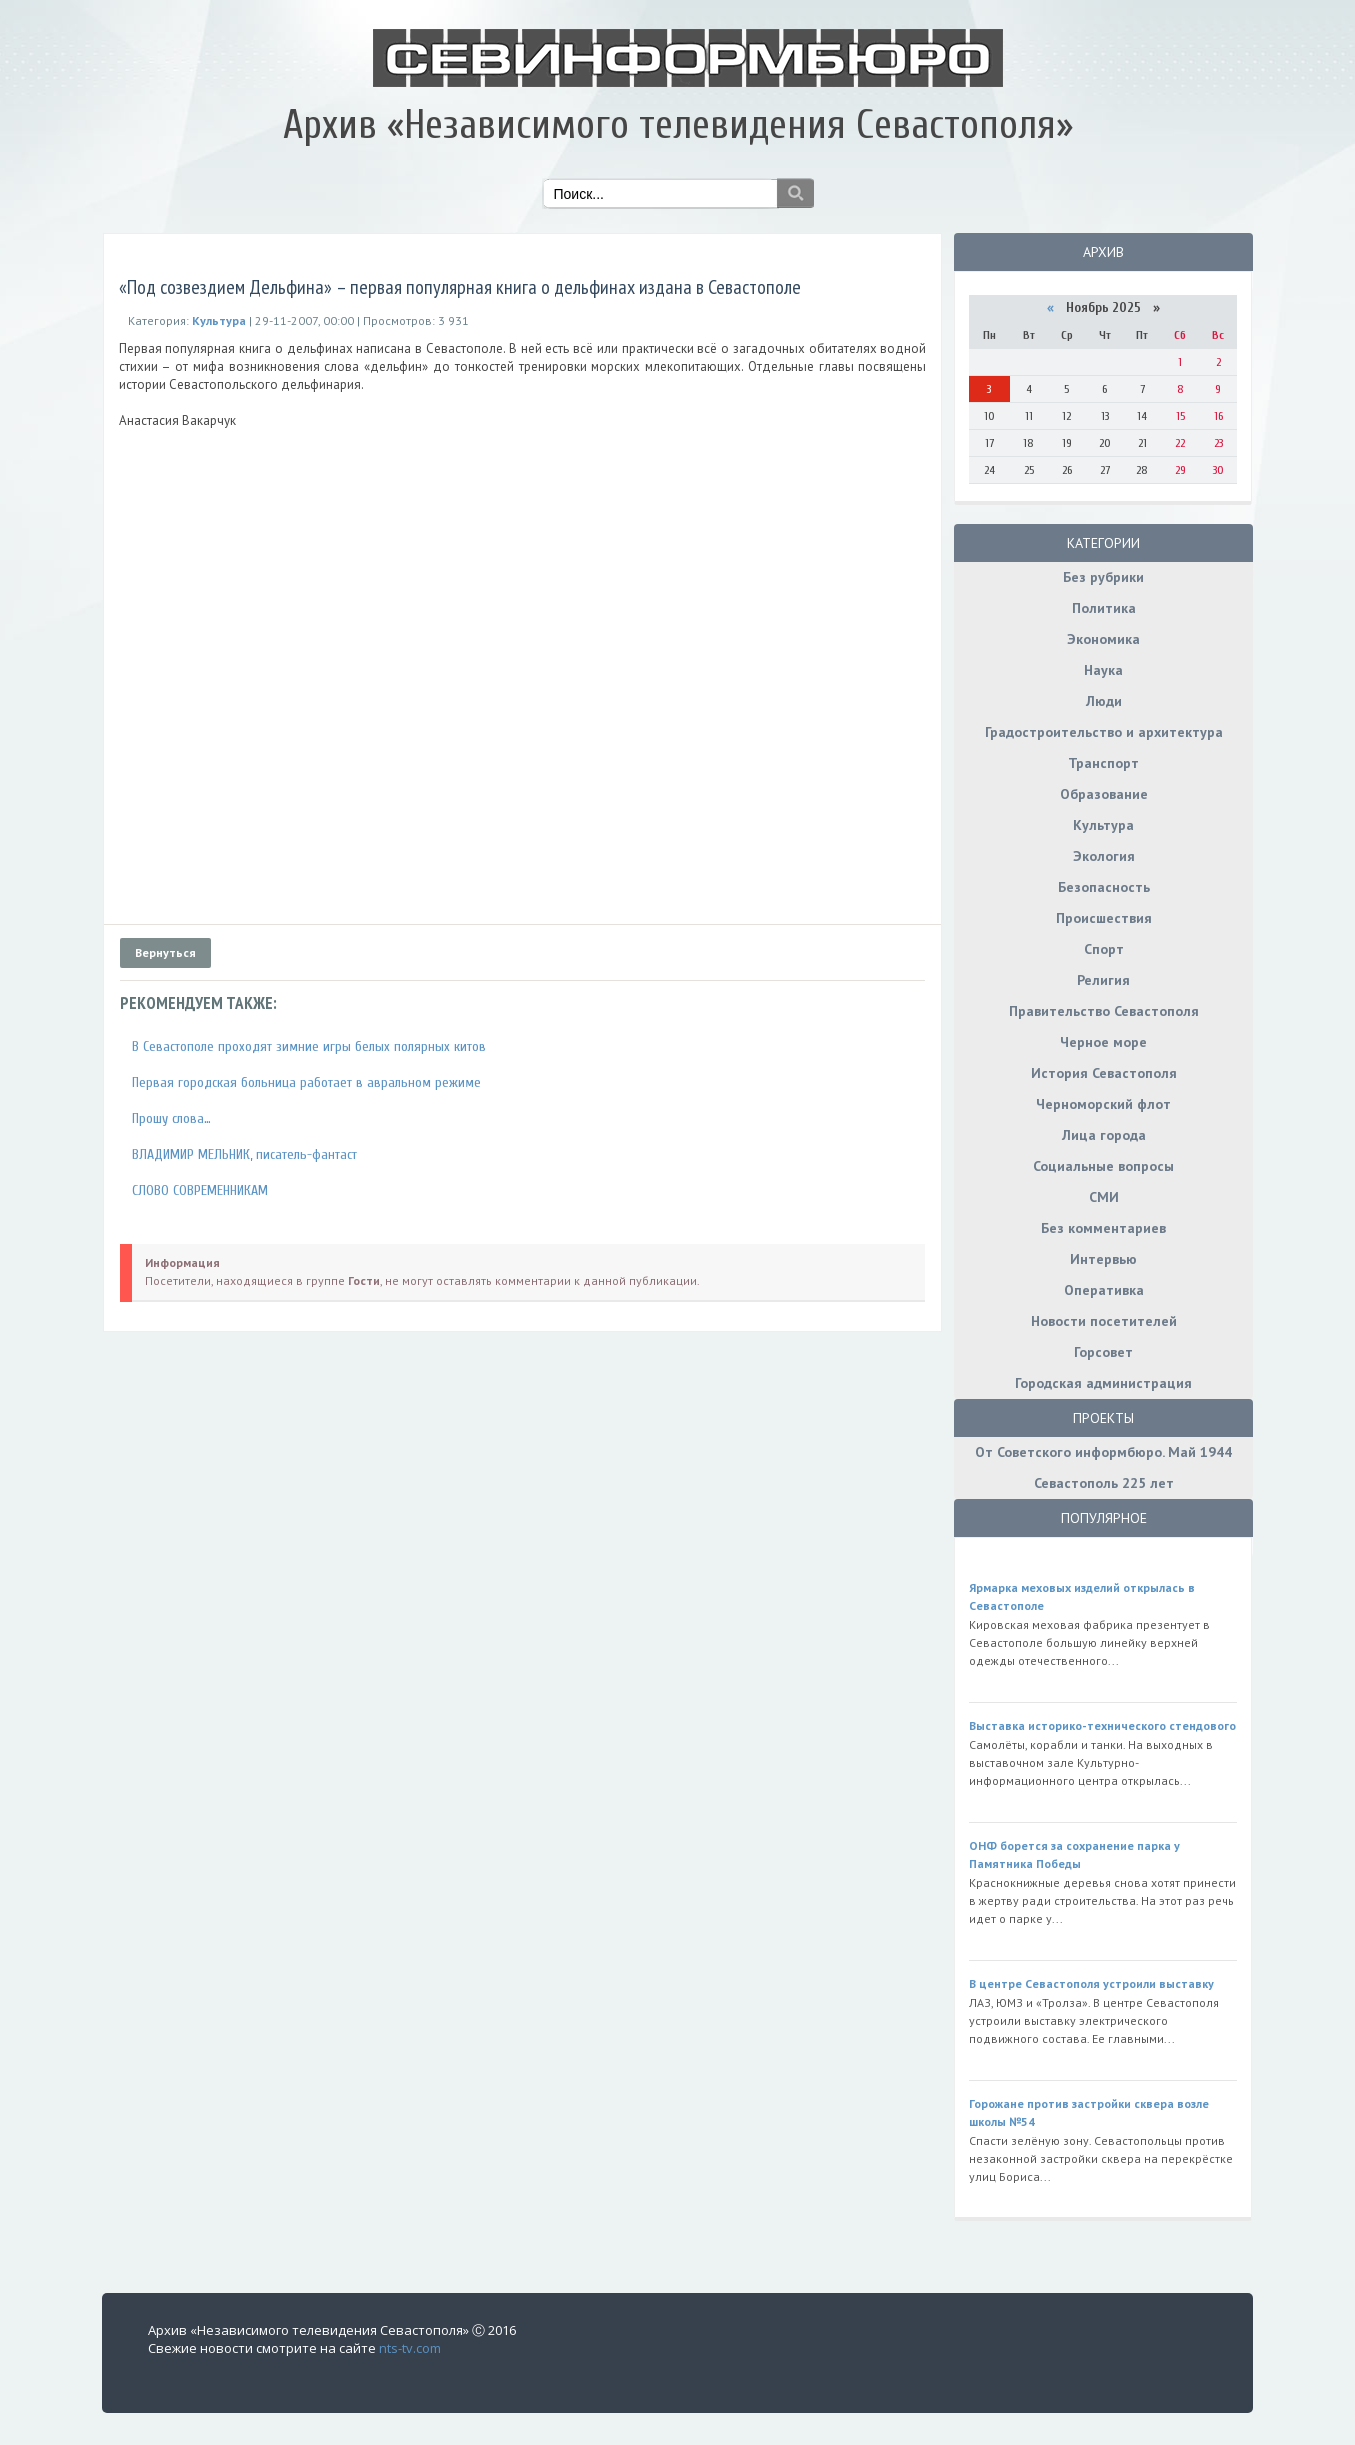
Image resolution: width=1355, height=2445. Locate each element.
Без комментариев (1103, 1228)
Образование (1104, 794)
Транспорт (1103, 763)
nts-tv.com (410, 2348)
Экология (1104, 856)
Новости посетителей (1104, 1321)
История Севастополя (1104, 1073)
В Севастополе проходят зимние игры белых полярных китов (309, 1046)
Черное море (1103, 1042)
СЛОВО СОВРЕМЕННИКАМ (200, 1190)
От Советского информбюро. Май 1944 (1103, 1452)
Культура (1103, 825)
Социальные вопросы (1103, 1166)
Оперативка (1104, 1290)
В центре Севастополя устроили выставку (1091, 1983)
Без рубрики (1103, 577)
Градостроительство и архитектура (1104, 732)
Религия (1103, 980)
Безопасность (1104, 887)
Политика (1104, 608)
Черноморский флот (1103, 1104)
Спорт (1104, 949)
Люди (1104, 701)
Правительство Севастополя (1104, 1011)
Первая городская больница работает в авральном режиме (306, 1082)
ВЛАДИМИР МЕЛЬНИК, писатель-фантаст (244, 1154)
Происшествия (1104, 918)
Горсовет (1103, 1352)
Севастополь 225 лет (1104, 1483)
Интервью (1103, 1259)
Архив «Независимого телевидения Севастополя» (678, 125)
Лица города (1104, 1135)
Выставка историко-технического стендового (1102, 1725)
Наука (1103, 670)
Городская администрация (1103, 1383)
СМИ (1104, 1197)
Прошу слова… (171, 1118)
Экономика (1103, 639)
